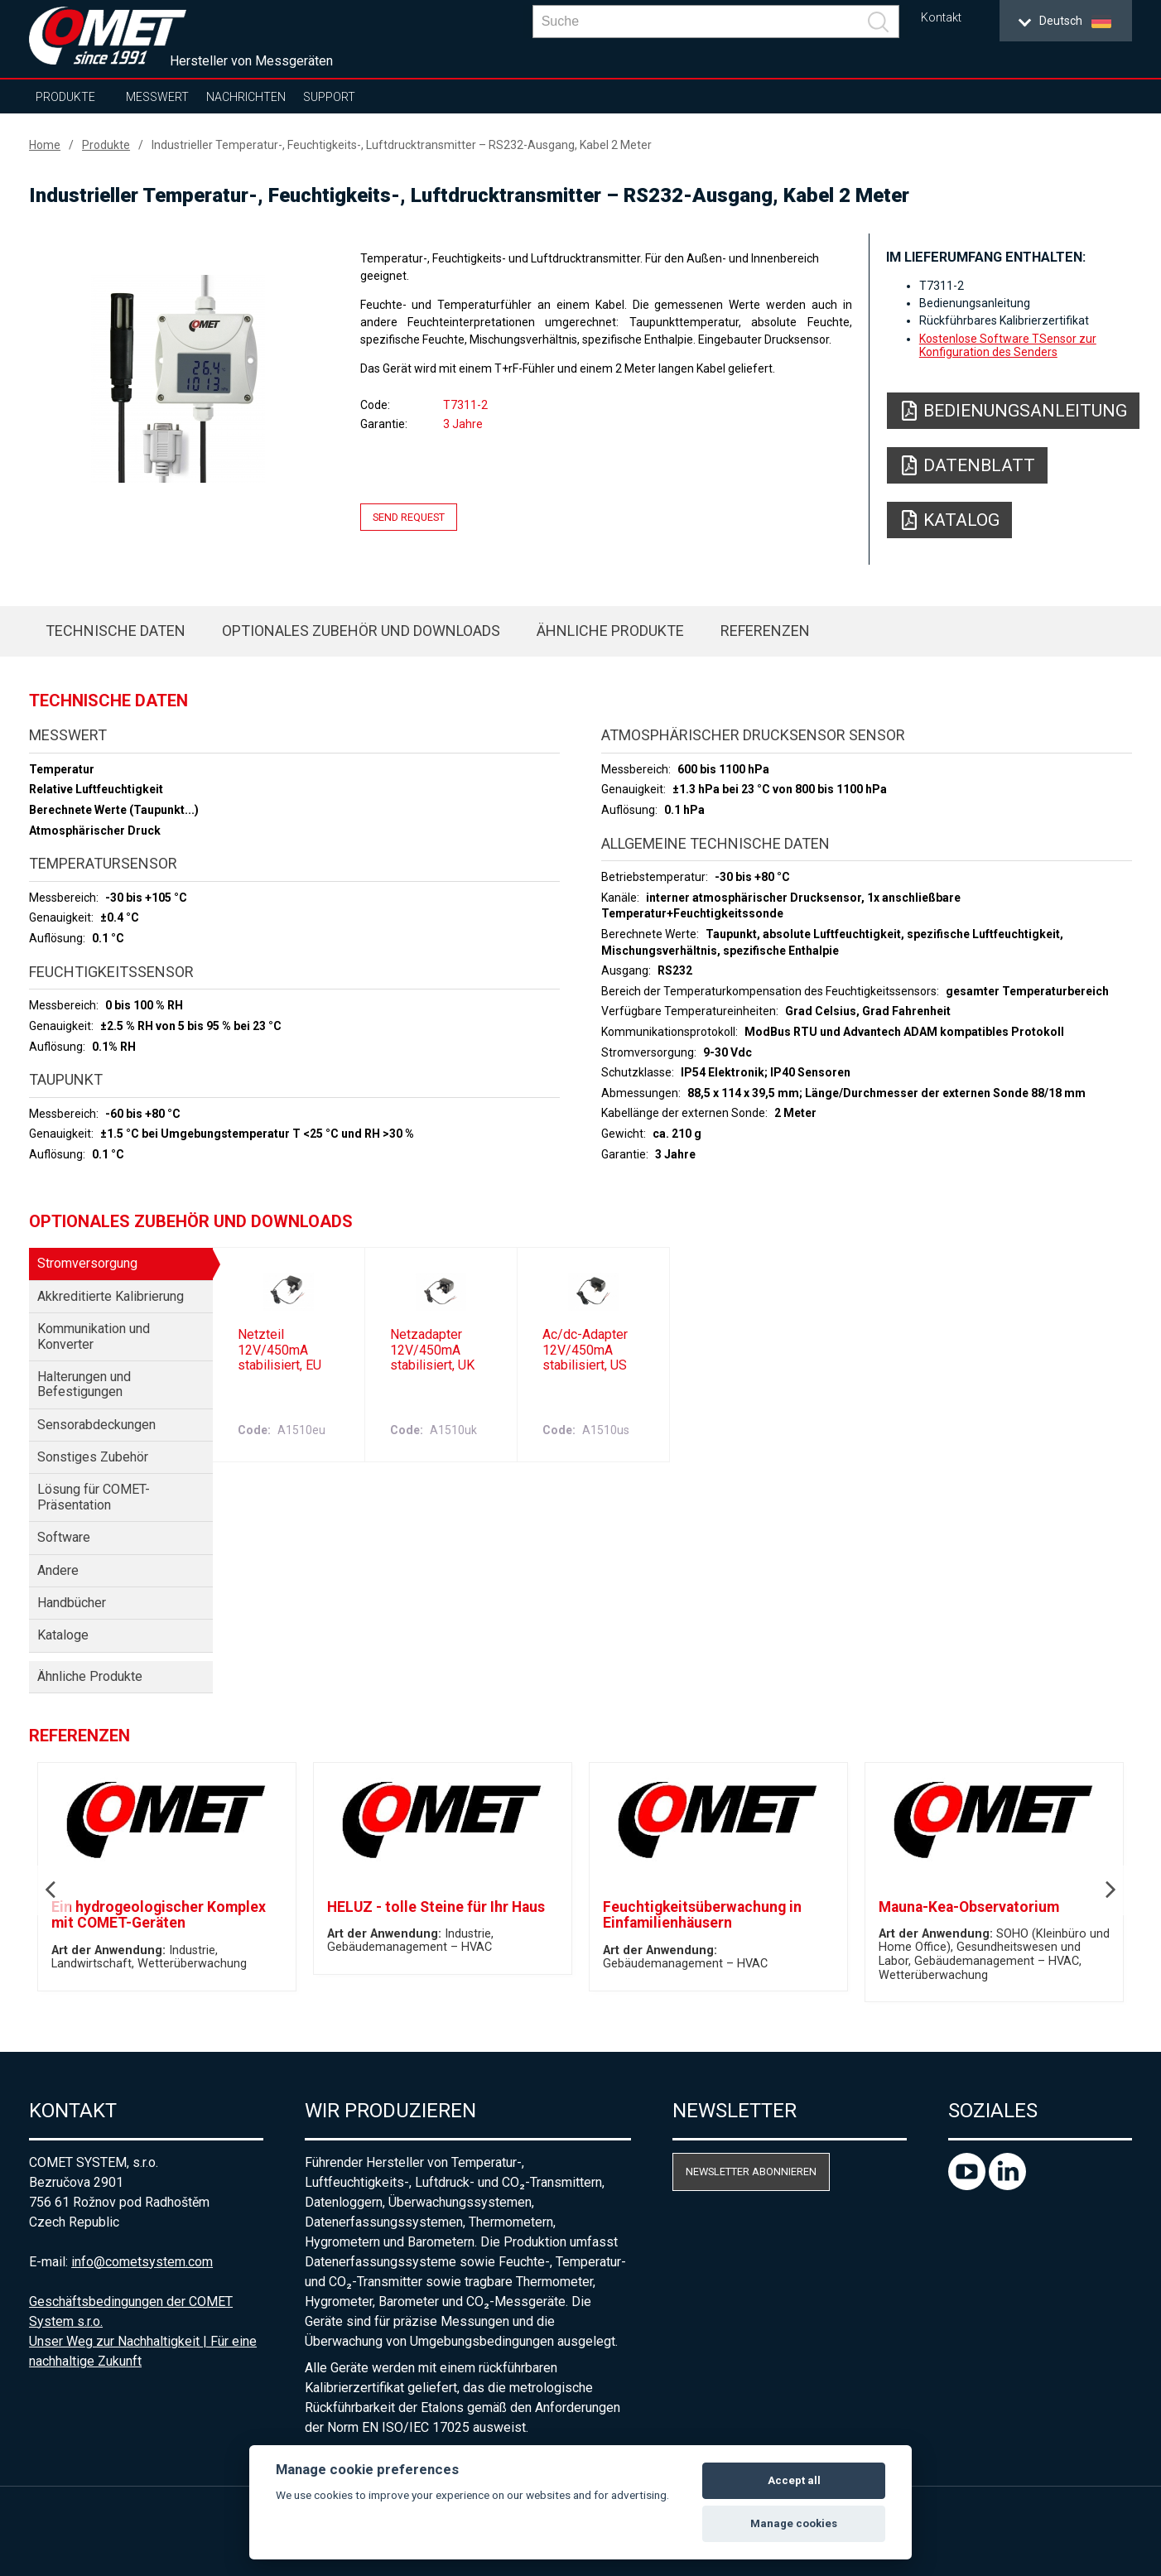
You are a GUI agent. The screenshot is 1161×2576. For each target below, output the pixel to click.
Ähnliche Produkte (610, 630)
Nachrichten (246, 97)
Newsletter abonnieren (751, 2171)
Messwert (157, 97)
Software (63, 1537)
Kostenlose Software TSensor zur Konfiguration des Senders (1007, 345)
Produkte (65, 97)
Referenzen (765, 630)
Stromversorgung (87, 1263)
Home (44, 145)
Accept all (794, 2480)
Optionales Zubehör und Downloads (361, 630)
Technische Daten (115, 630)
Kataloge (63, 1635)
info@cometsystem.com (142, 2262)
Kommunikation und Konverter (93, 1336)
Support (329, 97)
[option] (178, 378)
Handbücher (71, 1603)
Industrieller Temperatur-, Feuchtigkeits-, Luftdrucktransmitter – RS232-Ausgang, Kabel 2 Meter (402, 145)
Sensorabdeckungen (96, 1424)
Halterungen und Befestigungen (84, 1384)
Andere (58, 1570)
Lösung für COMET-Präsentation (93, 1496)
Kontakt (941, 18)
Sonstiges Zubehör (92, 1457)
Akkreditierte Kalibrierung (110, 1296)
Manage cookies (793, 2523)
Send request (409, 517)
